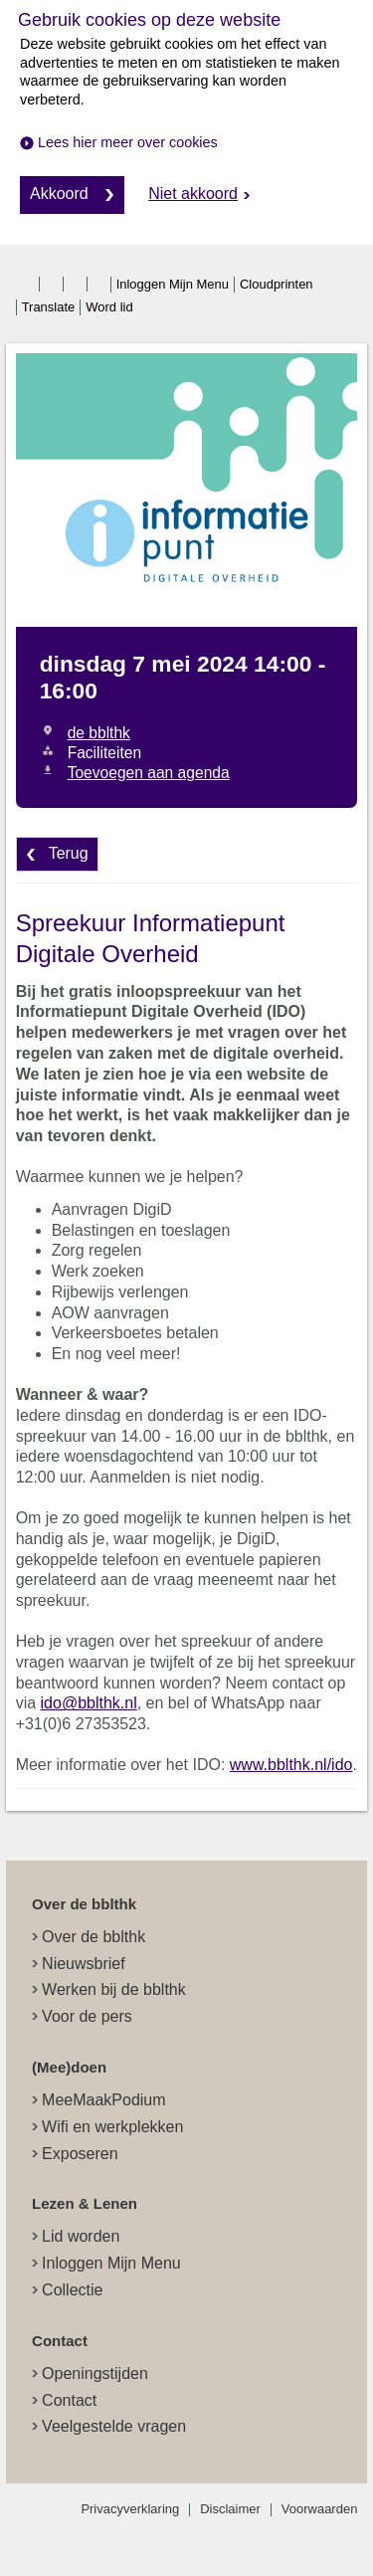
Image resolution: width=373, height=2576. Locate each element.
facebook (29, 285)
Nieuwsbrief (83, 1963)
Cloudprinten (276, 284)
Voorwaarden (319, 2508)
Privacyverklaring (130, 2508)
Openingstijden (95, 2373)
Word (109, 306)
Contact (69, 2400)
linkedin (100, 285)
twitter (53, 285)
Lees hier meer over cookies (128, 142)
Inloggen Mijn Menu (172, 284)
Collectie (72, 2289)
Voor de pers (87, 2016)
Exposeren (80, 2153)
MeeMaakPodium (104, 2099)
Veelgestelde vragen (114, 2426)
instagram (77, 285)
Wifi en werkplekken (112, 2126)
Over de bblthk (93, 1936)
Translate (49, 306)
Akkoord (59, 193)
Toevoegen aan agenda (149, 772)
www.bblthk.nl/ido (291, 1764)
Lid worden (80, 2236)
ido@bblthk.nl (89, 1702)
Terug (69, 853)
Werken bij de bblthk (114, 1989)
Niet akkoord (193, 193)
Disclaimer (230, 2508)
